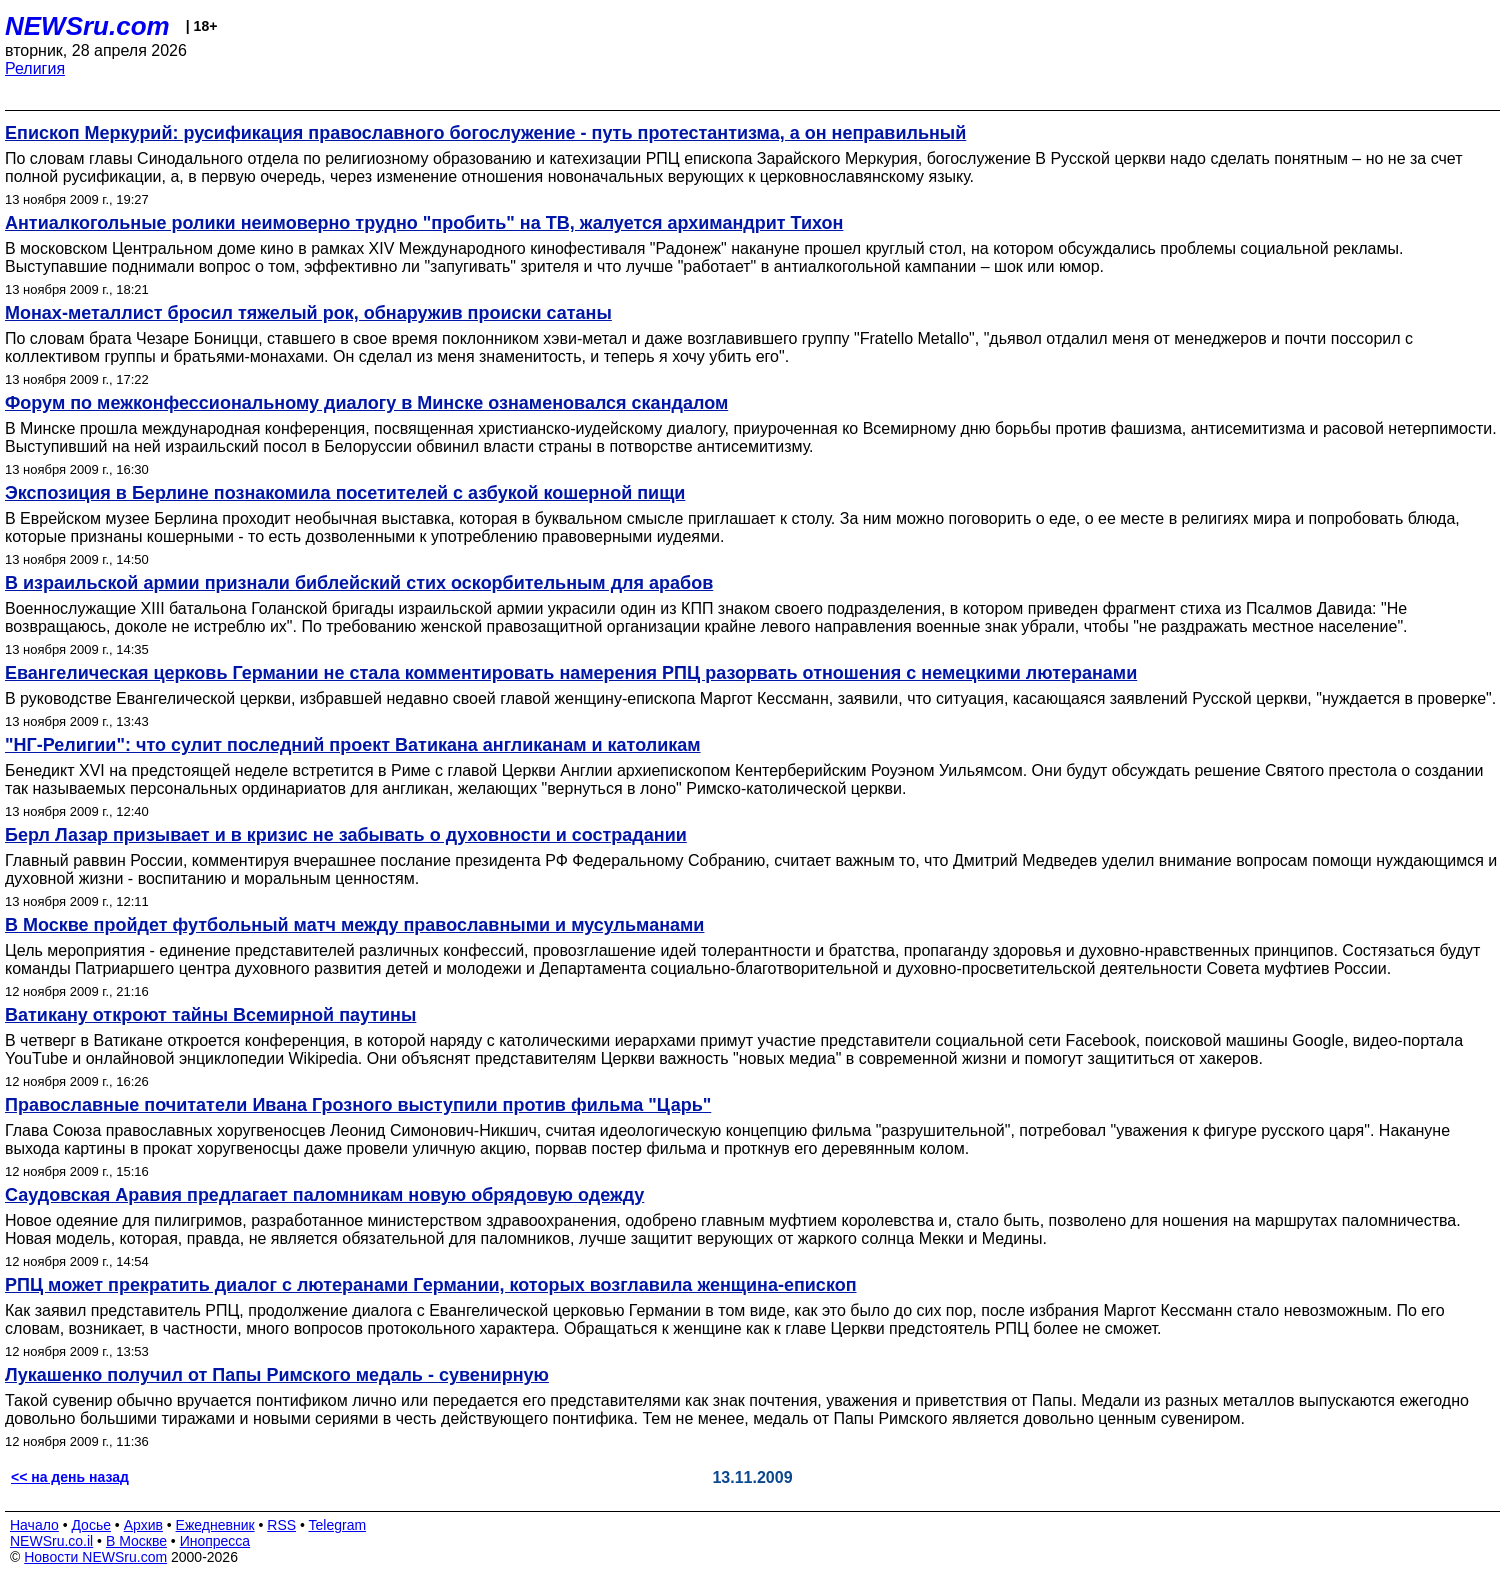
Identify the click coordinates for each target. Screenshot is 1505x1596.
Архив (143, 1525)
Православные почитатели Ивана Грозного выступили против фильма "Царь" (358, 1105)
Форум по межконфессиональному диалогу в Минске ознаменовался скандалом (366, 403)
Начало (34, 1525)
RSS (281, 1525)
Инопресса (215, 1541)
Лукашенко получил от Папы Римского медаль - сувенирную (277, 1375)
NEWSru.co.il (51, 1541)
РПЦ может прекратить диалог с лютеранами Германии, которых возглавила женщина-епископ (431, 1285)
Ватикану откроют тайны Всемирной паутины (210, 1015)
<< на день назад (70, 1477)
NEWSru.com (87, 26)
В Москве (136, 1541)
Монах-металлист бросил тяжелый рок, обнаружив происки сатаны (308, 313)
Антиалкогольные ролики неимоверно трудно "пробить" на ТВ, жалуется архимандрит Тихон (424, 223)
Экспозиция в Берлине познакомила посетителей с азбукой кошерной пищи (345, 493)
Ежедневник (215, 1525)
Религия (35, 68)
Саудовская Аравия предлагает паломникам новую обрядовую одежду (324, 1195)
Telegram (338, 1525)
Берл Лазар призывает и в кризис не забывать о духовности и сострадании (346, 835)
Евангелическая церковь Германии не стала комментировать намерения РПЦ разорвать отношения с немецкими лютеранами (571, 673)
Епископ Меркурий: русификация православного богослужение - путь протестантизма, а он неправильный (485, 133)
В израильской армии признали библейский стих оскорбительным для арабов (359, 583)
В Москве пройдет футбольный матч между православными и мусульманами (354, 925)
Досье (91, 1525)
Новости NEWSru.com (95, 1557)
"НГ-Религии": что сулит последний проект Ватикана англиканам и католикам (353, 745)
